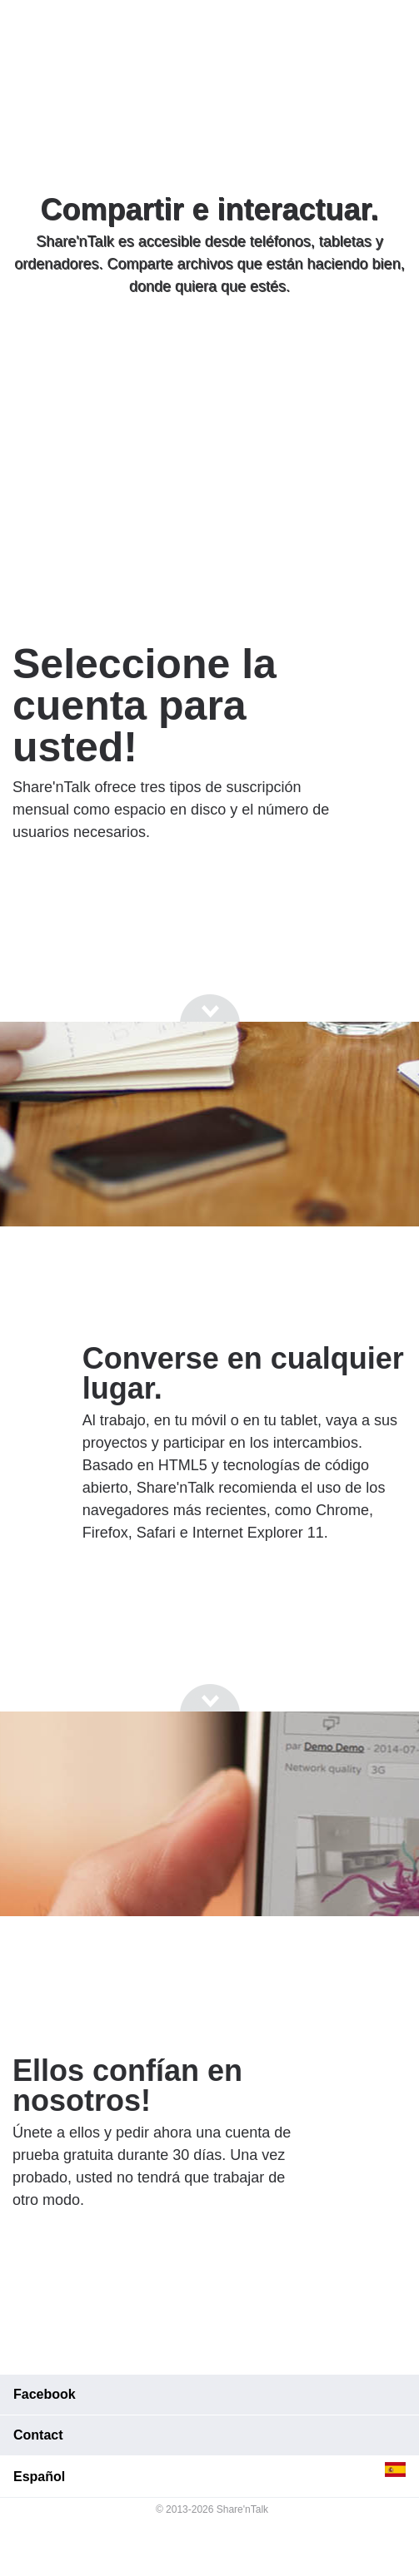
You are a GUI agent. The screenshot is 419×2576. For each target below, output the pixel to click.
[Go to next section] (210, 350)
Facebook (44, 2394)
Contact (38, 2435)
